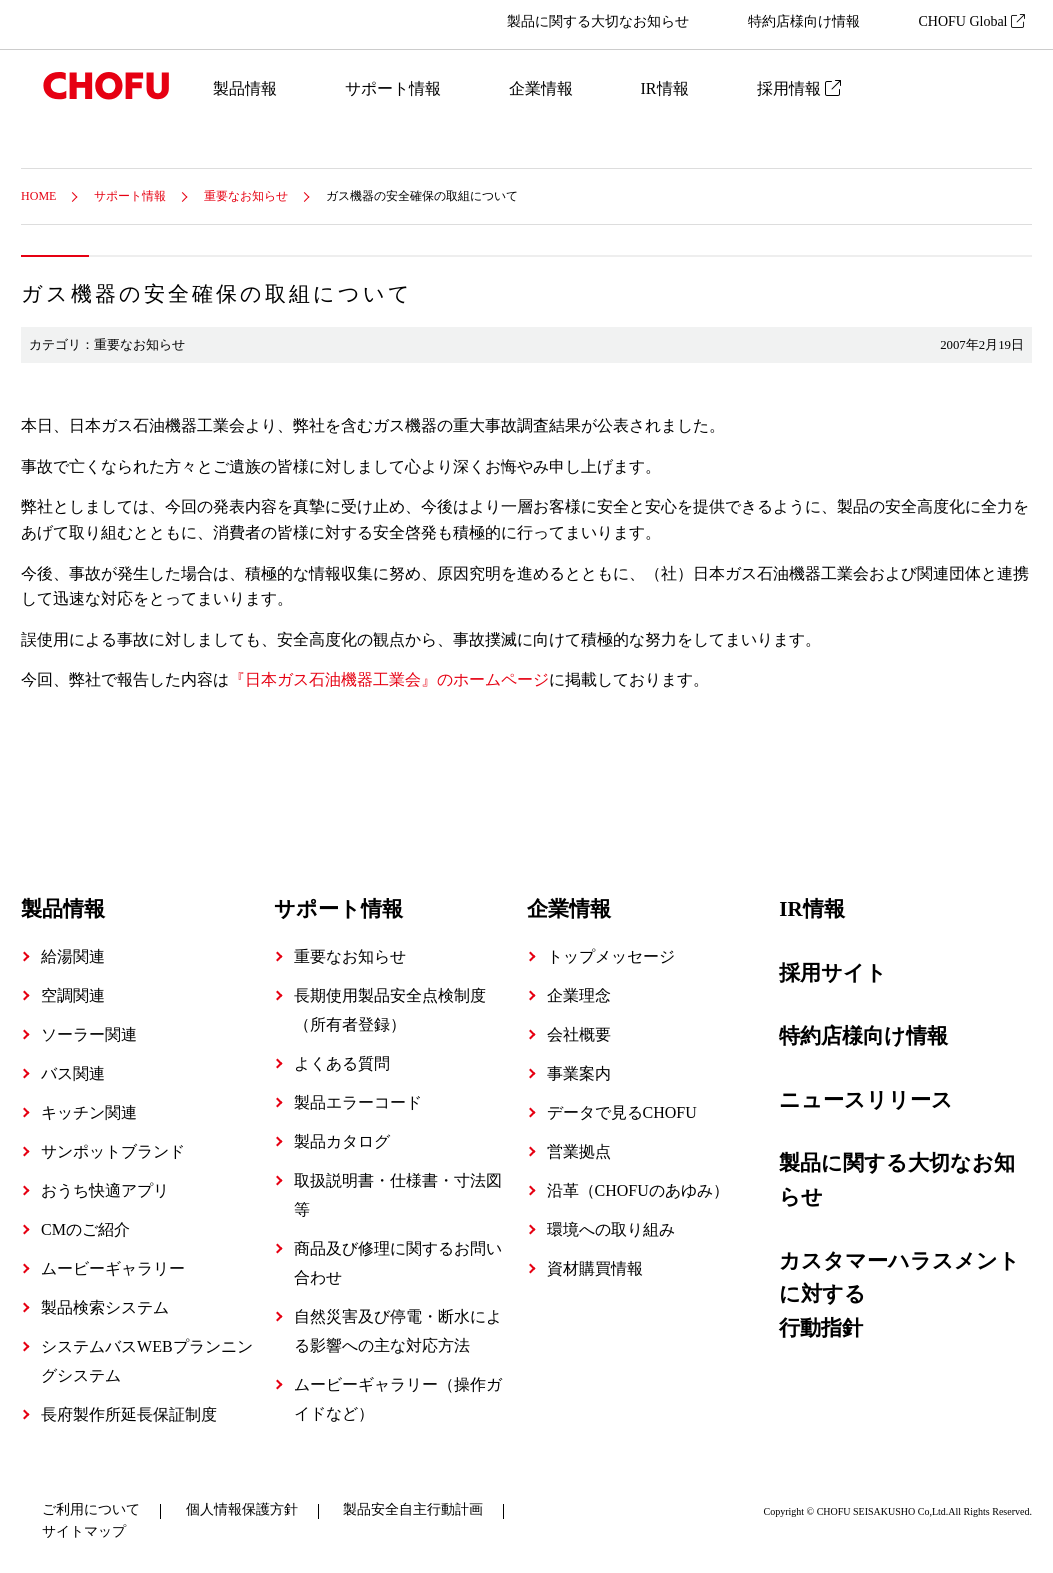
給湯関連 (73, 956)
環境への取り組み (611, 1229)
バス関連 (73, 1073)
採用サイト (833, 973)
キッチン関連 (89, 1112)
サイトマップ (84, 1531)
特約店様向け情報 (804, 21)
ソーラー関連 (89, 1034)
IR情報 (665, 88)
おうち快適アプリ (105, 1190)
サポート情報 (393, 88)
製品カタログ (342, 1141)
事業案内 (579, 1073)
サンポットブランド (113, 1151)
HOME (38, 196)
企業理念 (579, 995)
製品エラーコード (358, 1102)
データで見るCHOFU (622, 1112)
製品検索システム (105, 1307)
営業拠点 (579, 1151)
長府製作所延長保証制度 (129, 1414)
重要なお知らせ (246, 196)
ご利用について (91, 1509)
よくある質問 (342, 1063)
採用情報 (799, 88)
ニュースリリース (866, 1100)
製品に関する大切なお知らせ (598, 21)
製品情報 (245, 88)
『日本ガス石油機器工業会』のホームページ (389, 679)
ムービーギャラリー (113, 1268)
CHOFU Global (971, 21)
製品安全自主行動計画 (413, 1509)
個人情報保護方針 (242, 1509)
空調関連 (73, 995)
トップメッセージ (611, 956)
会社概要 (579, 1034)
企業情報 (541, 88)
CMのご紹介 (85, 1229)
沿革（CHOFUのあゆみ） (638, 1190)
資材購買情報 (595, 1268)
